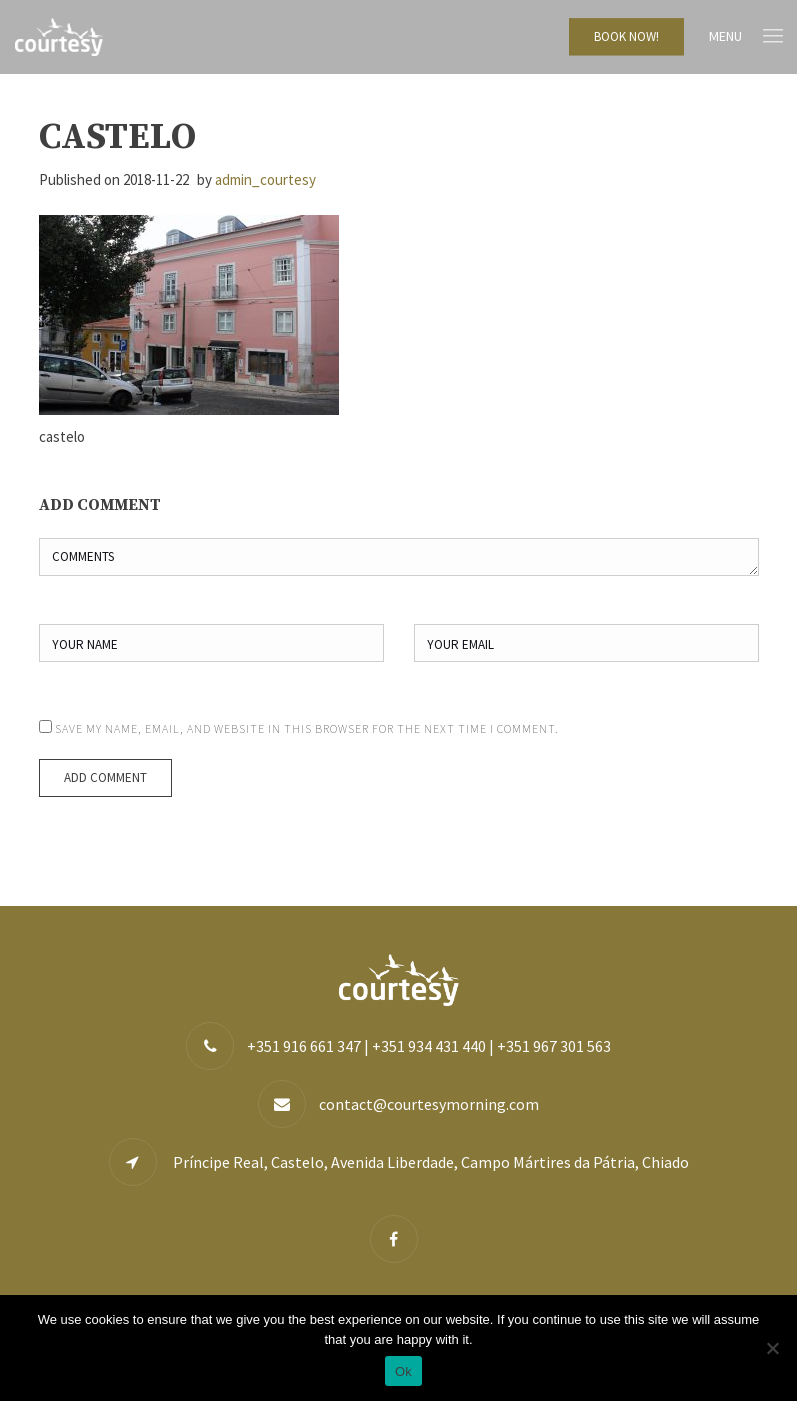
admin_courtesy (265, 179)
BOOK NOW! (626, 36)
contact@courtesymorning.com (429, 1104)
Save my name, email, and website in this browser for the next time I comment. (307, 728)
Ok (403, 1371)
